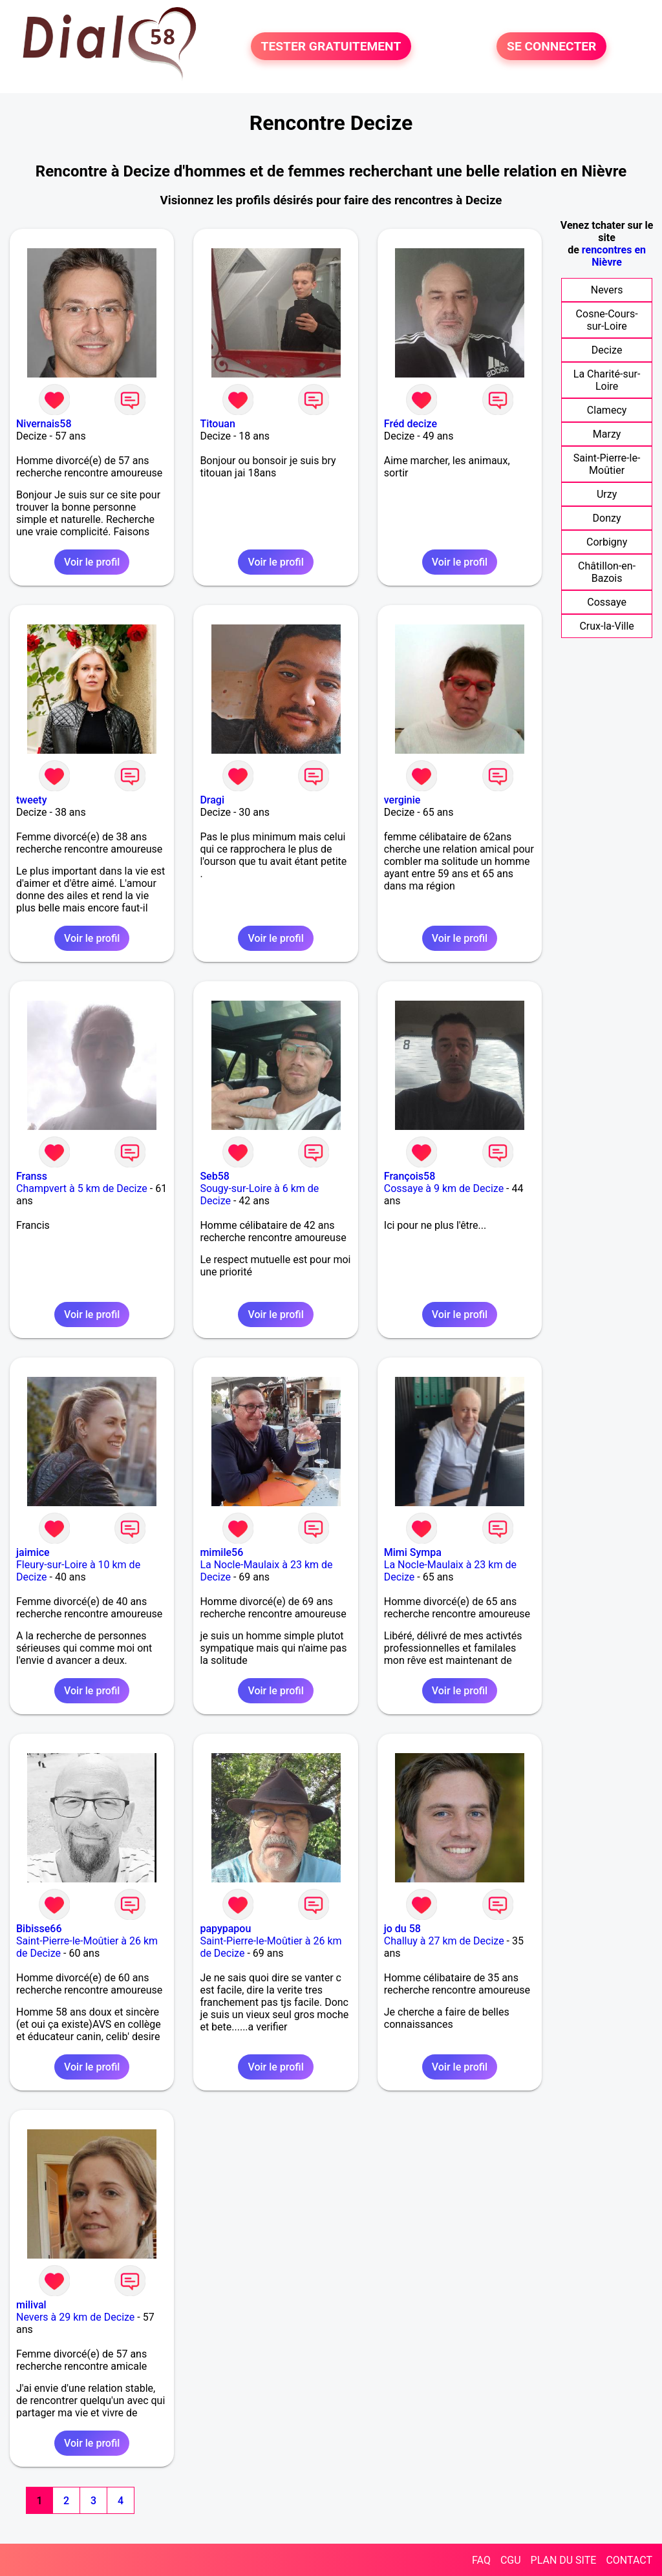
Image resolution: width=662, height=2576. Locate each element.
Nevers (607, 290)
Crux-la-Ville (606, 626)
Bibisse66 (38, 1928)
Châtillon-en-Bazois (606, 572)
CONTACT (629, 2560)
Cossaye (606, 602)
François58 (409, 1176)
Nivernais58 (44, 424)
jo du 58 (402, 1928)
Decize (607, 350)
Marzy (607, 434)
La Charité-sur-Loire (607, 380)
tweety (31, 800)
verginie (402, 800)
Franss (31, 1176)
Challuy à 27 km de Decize (444, 1941)
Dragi (212, 800)
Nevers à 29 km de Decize (75, 2317)
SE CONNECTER (551, 46)
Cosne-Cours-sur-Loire (607, 320)
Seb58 (214, 1176)
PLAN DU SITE (564, 2560)
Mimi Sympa (413, 1552)
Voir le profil (92, 562)
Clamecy (606, 410)
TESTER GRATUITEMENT (331, 46)
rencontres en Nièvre (614, 256)
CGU (510, 2560)
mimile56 (221, 1552)
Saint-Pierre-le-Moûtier (606, 464)
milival (31, 2305)
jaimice (33, 1552)
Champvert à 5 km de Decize (81, 1188)
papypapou (225, 1928)
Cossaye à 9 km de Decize (444, 1188)
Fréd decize (410, 424)
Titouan (217, 424)
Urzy (607, 494)
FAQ (481, 2560)
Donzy (607, 518)
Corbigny (606, 542)
